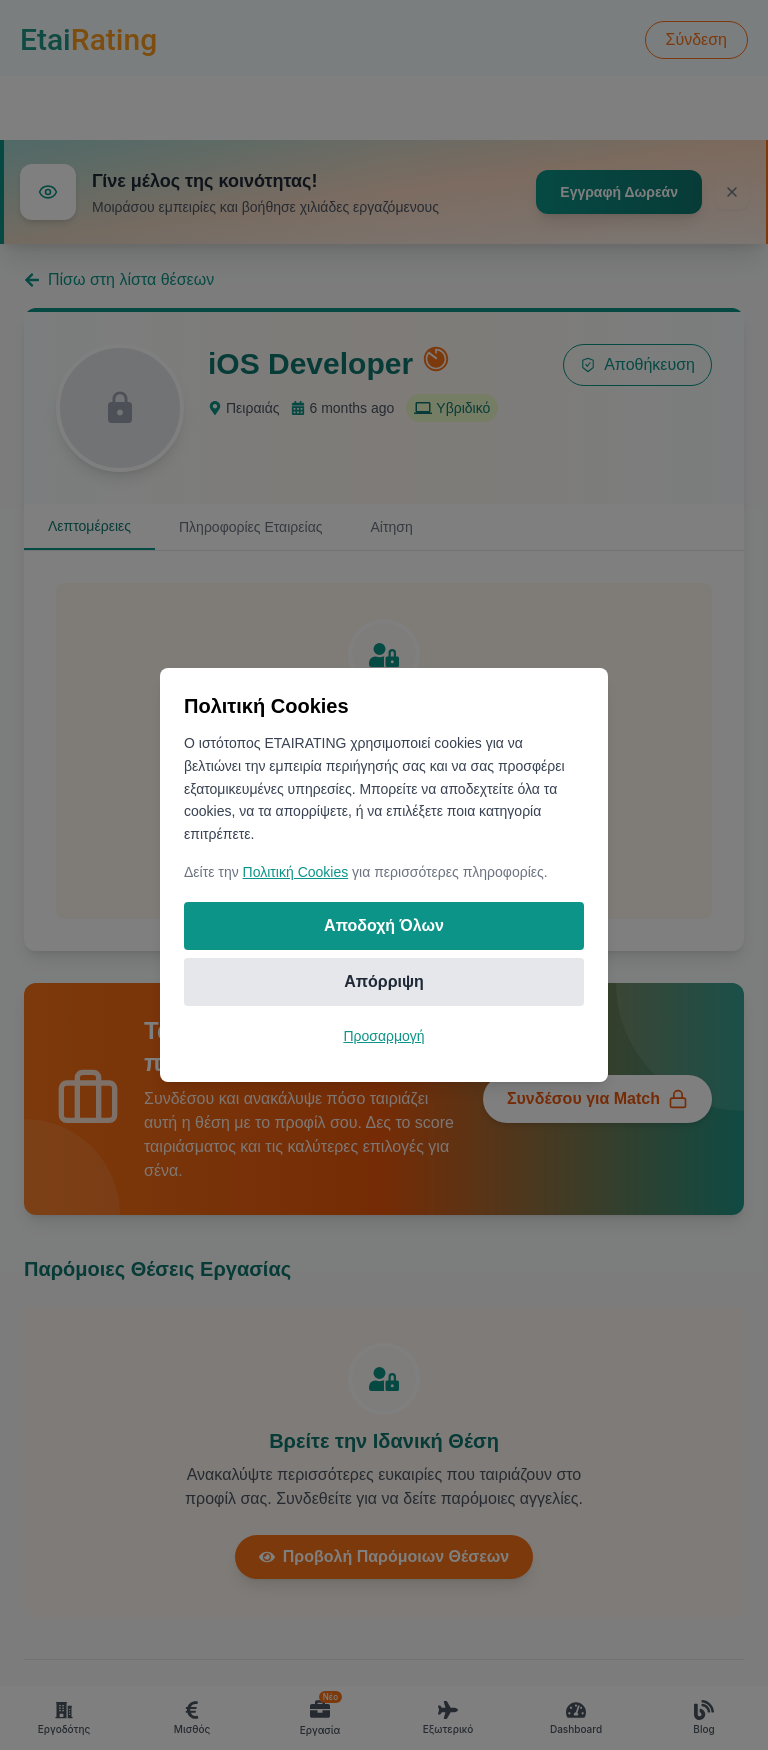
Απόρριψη (384, 981)
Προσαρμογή (383, 1036)
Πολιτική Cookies (296, 872)
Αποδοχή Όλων (384, 925)
